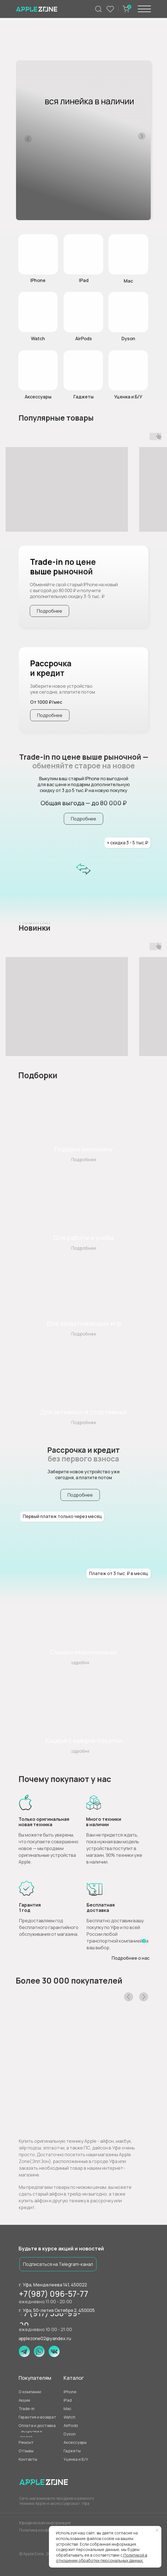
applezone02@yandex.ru (45, 2338)
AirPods (83, 338)
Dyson (128, 338)
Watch (38, 338)
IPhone (38, 280)
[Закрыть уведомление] (157, 2530)
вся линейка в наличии (89, 101)
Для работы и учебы (83, 1237)
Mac (128, 281)
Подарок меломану (83, 1149)
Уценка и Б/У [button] (128, 397)
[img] (38, 312)
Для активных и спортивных (83, 1412)
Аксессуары (38, 397)
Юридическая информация (45, 2522)
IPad (84, 280)
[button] (128, 370)
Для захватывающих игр (83, 1323)
